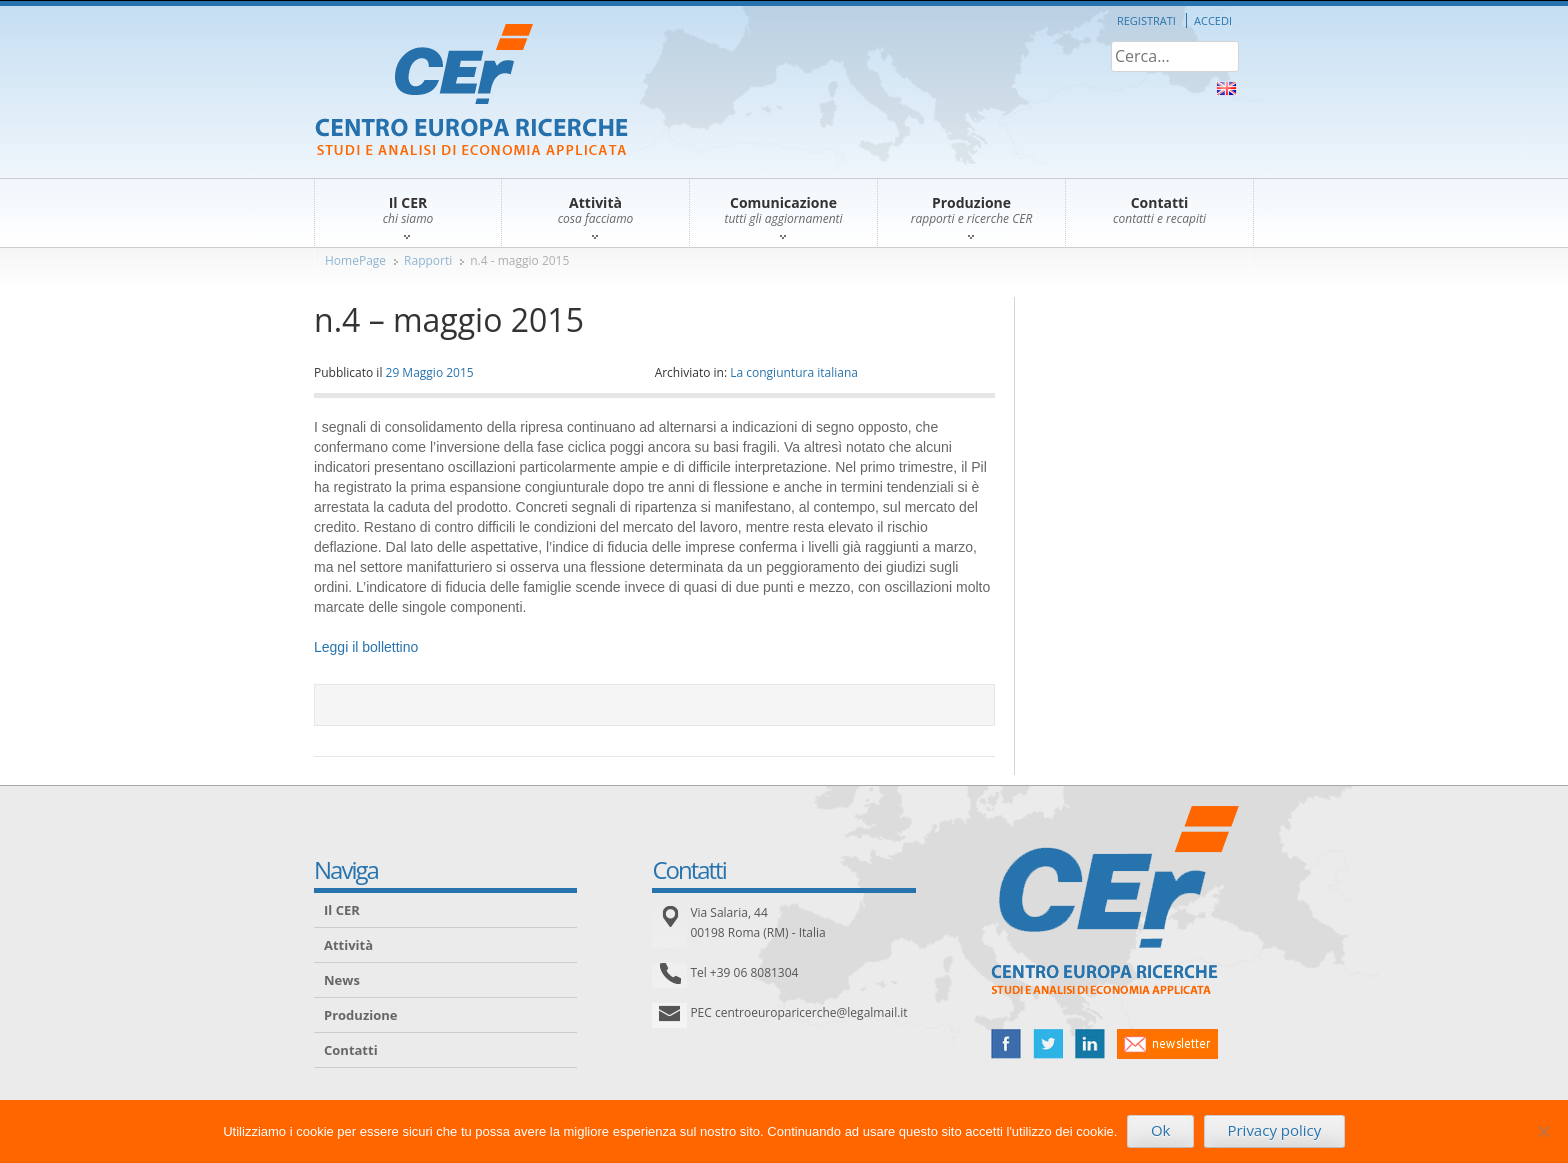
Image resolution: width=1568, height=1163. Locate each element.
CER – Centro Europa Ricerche (471, 91)
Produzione (360, 1015)
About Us (1226, 88)
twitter (1048, 1044)
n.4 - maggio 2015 (519, 260)
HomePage (355, 260)
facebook (1006, 1044)
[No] (1543, 1131)
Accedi (1213, 20)
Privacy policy (1274, 1130)
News (342, 980)
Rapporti (428, 260)
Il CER (342, 910)
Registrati (1146, 20)
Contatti (351, 1050)
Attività (348, 945)
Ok (1161, 1130)
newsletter (1167, 1044)
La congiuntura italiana (794, 372)
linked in (1090, 1044)
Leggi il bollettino (366, 647)
